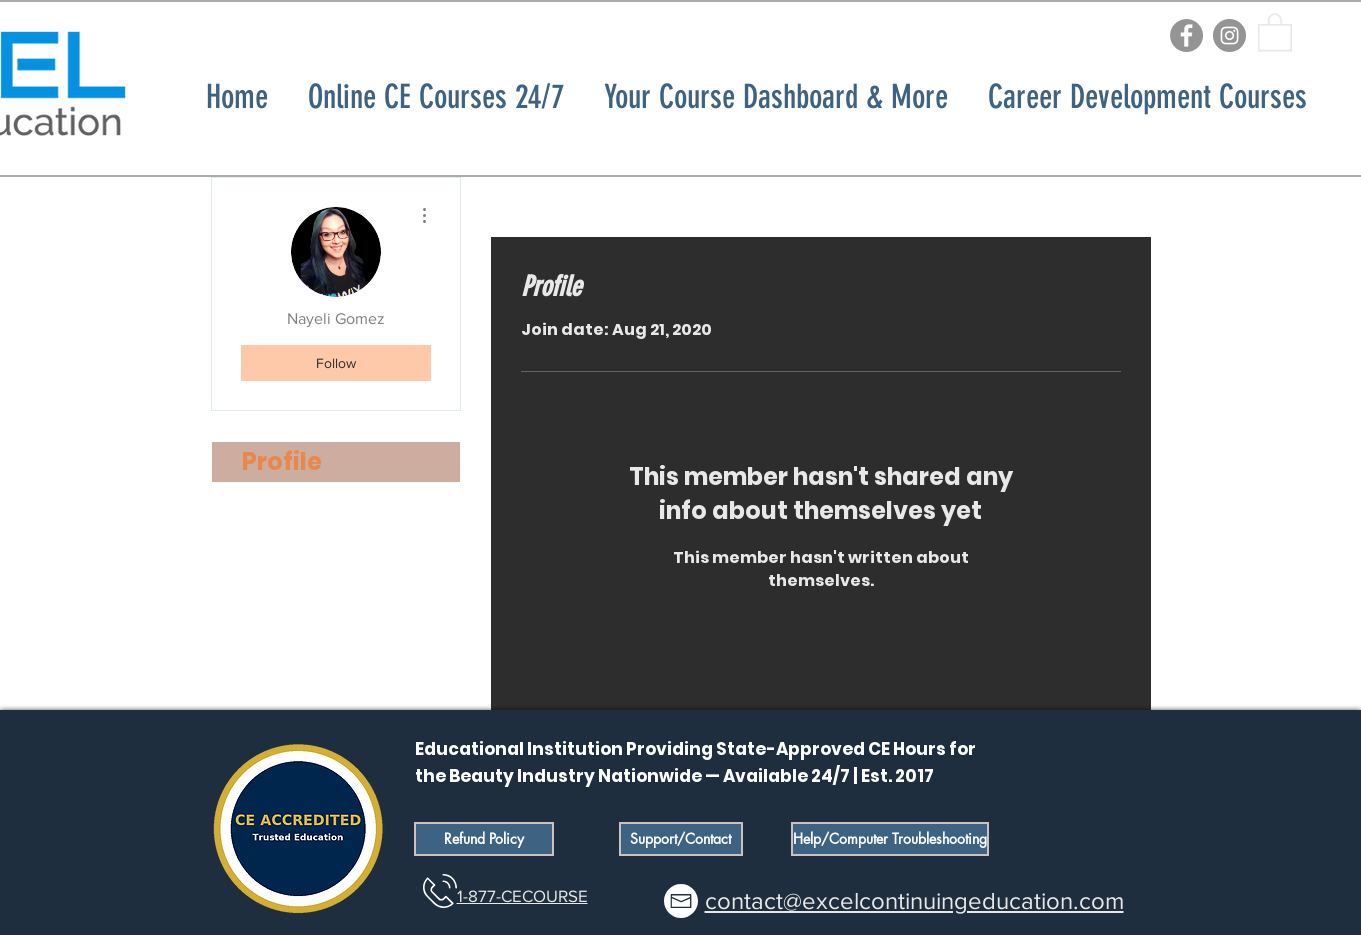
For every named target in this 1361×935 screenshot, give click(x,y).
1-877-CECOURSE (522, 895)
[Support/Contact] (681, 839)
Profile (282, 461)
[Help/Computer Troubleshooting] (890, 839)
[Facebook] (1186, 35)
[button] (1275, 31)
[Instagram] (1229, 35)
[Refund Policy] (484, 839)
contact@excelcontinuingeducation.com (914, 900)
